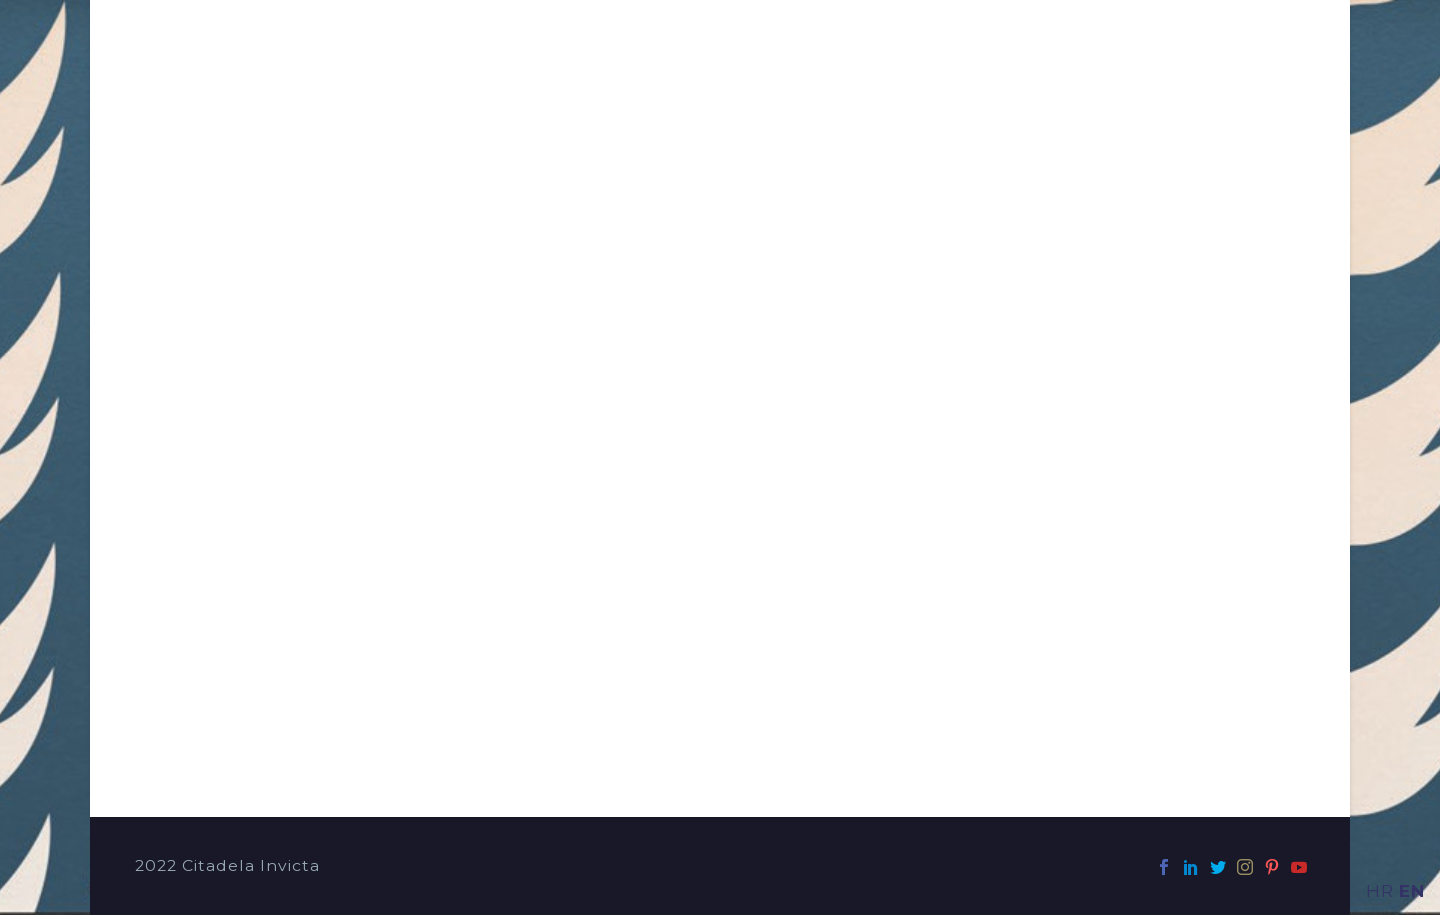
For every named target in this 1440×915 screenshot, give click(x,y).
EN (1412, 891)
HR (1380, 891)
